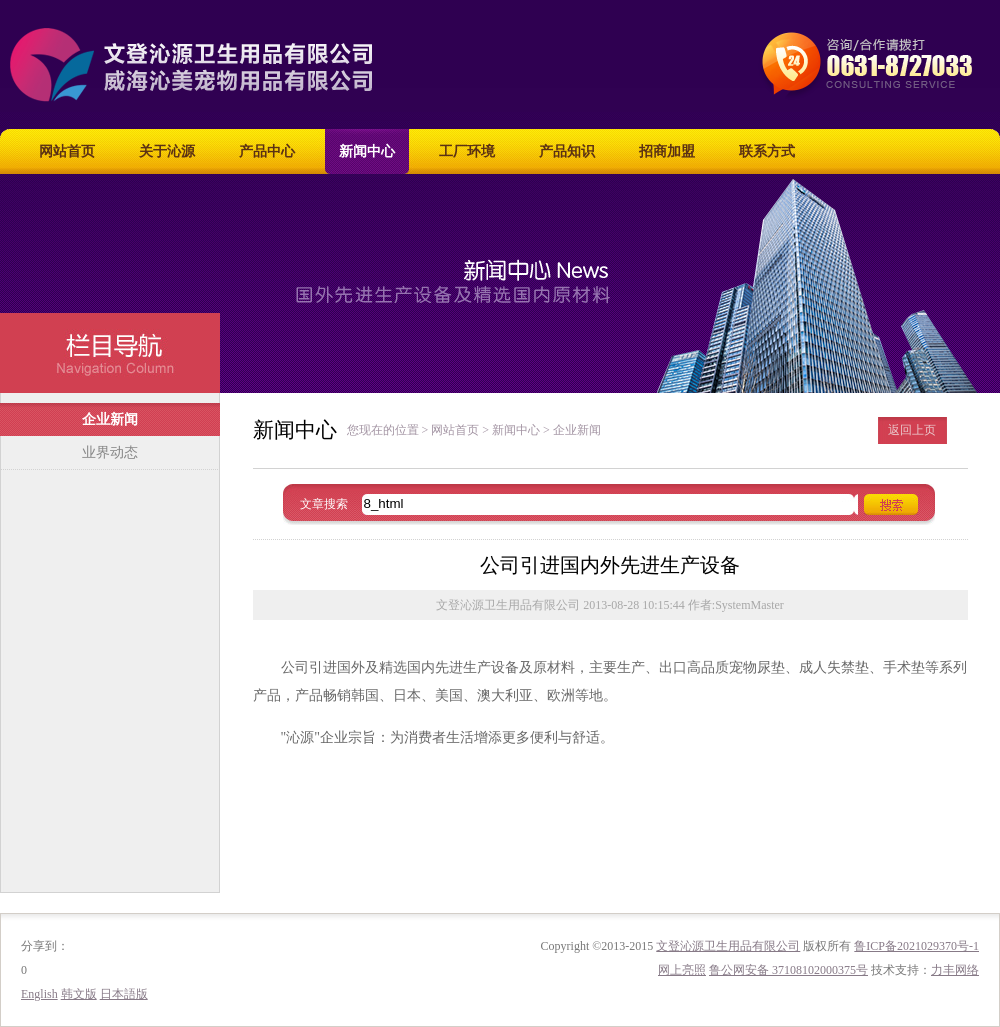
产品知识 (567, 151)
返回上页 (912, 430)
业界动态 (110, 452)
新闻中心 (367, 151)
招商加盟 (667, 151)
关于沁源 (167, 151)
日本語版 (124, 994)
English (39, 994)
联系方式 (767, 151)
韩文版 (79, 994)
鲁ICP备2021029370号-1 (916, 946)
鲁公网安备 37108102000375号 (788, 970)
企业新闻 (110, 419)
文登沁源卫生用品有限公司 (728, 946)
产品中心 (267, 151)
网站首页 (67, 151)
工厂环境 (467, 151)
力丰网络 (955, 970)
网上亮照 (682, 970)
